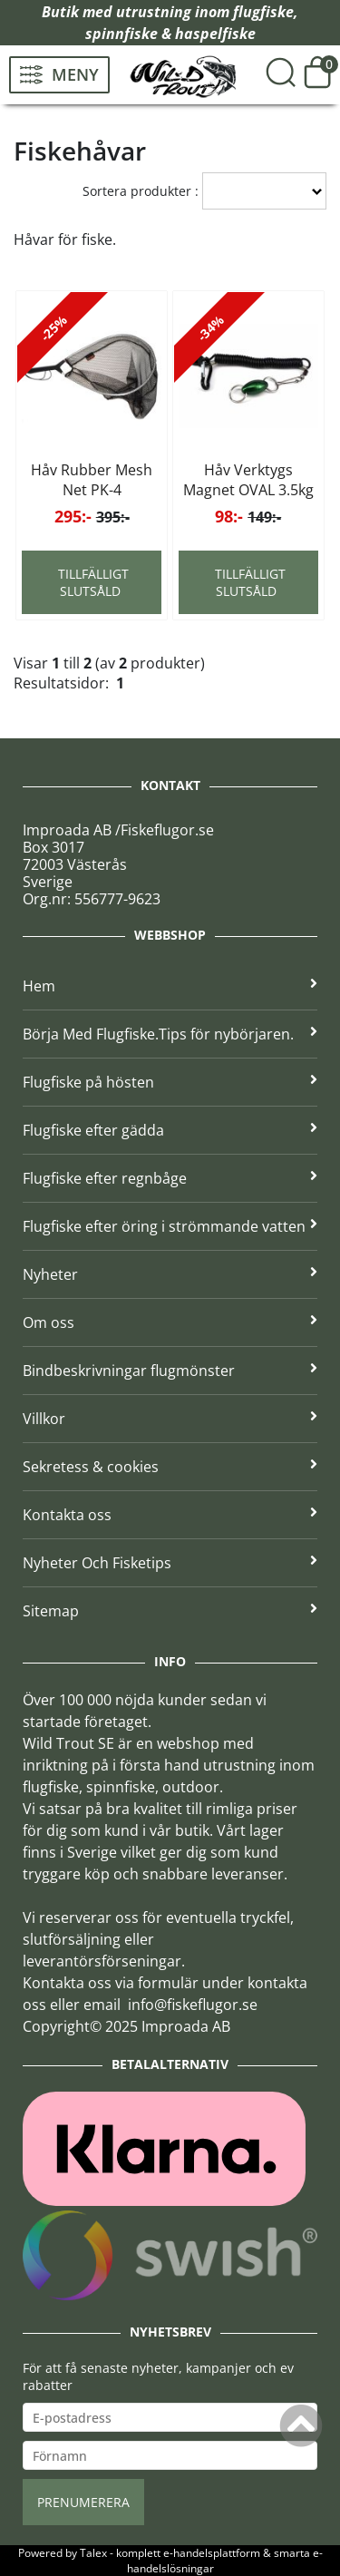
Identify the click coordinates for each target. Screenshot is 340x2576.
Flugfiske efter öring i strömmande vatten (170, 1226)
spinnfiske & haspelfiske (170, 34)
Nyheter (170, 1274)
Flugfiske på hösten (170, 1082)
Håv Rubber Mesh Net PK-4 (91, 480)
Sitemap (170, 1611)
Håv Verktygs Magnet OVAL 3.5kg (248, 480)
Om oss (170, 1322)
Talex (93, 2553)
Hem (170, 986)
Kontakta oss (170, 1515)
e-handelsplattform (211, 2553)
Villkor (170, 1419)
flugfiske (263, 12)
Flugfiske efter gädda (170, 1130)
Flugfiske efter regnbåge (170, 1178)
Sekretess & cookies (170, 1467)
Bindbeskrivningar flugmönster (170, 1371)
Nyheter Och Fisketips (170, 1563)
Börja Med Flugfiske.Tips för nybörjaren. (170, 1034)
